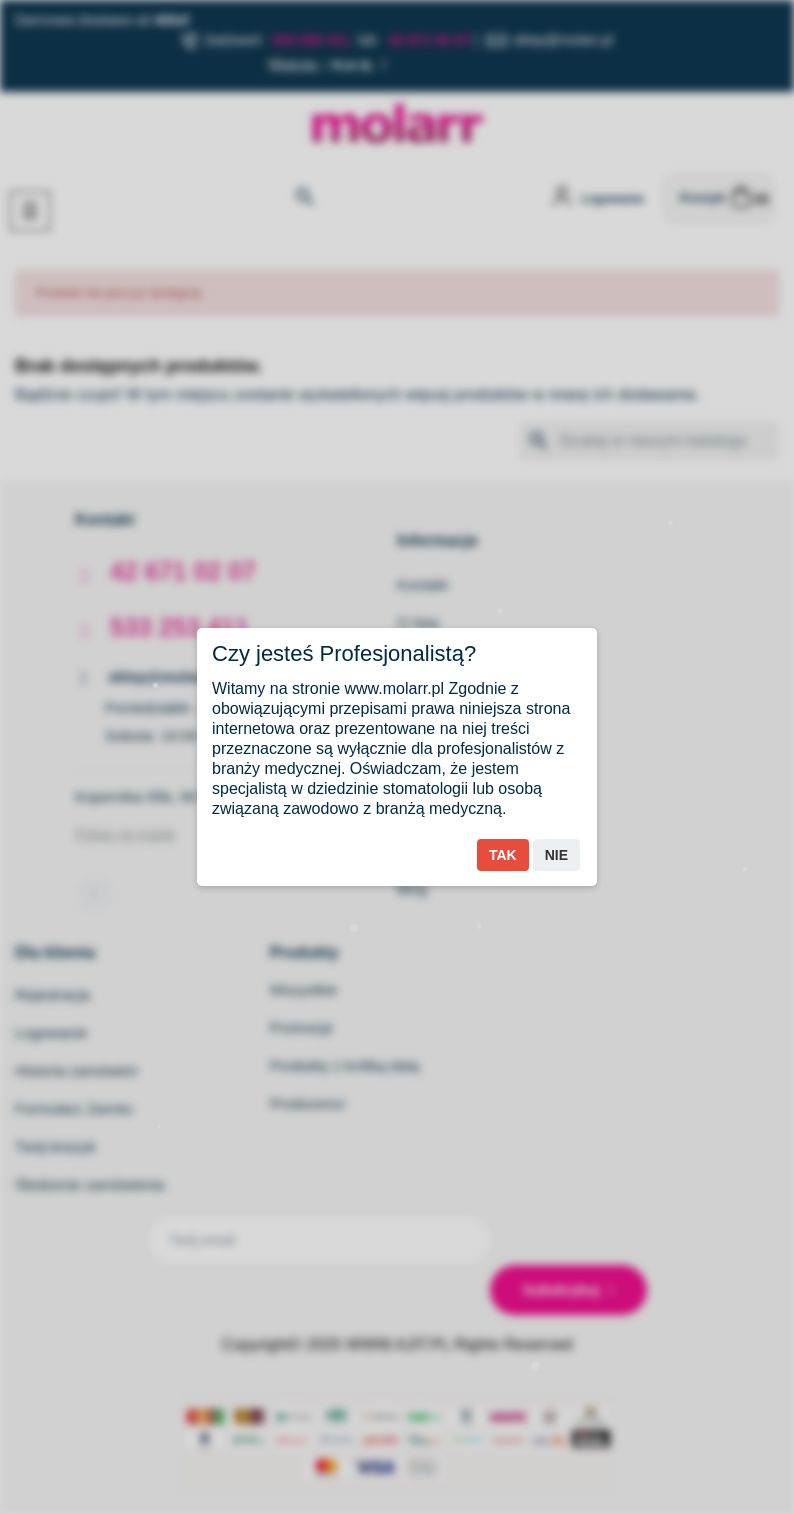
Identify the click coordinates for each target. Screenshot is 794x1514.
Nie (556, 855)
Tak (503, 855)
